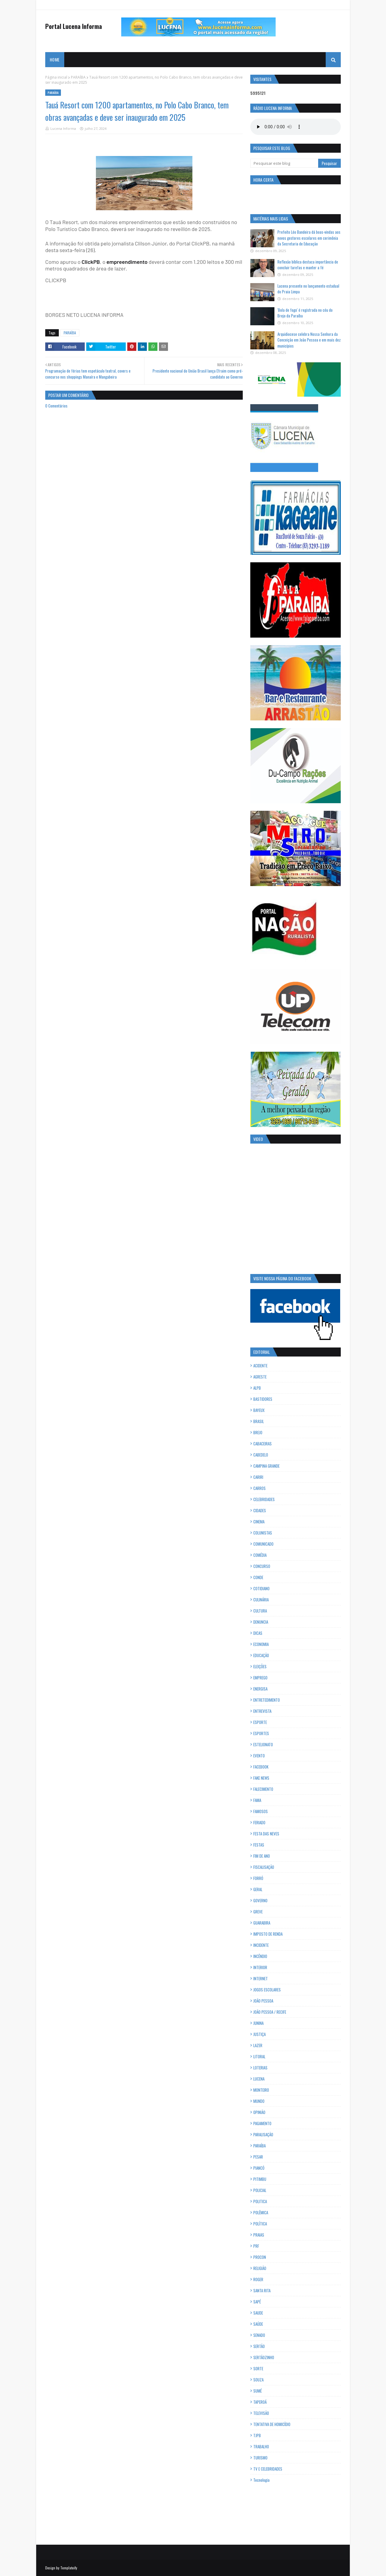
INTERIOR (260, 1967)
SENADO (259, 2335)
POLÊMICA (260, 2212)
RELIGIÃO (259, 2268)
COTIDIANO (261, 1588)
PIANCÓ (258, 2168)
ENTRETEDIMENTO (266, 1700)
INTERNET (260, 1978)
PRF (256, 2246)
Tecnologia (261, 2480)
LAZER (257, 2045)
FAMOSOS (260, 1811)
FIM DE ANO (261, 1856)
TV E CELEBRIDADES (267, 2469)
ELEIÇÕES (260, 1666)
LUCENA (258, 2079)
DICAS (257, 1633)
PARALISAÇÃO (263, 2134)
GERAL (257, 1889)
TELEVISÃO (261, 2413)
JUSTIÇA (259, 2034)
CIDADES (259, 1510)
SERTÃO (259, 2346)
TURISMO (260, 2458)
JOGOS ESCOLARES (267, 1990)
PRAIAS (258, 2235)
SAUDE (258, 2313)
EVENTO (259, 1756)
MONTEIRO (261, 2090)
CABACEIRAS (262, 1444)
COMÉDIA (260, 1555)
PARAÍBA (78, 77)
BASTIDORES (262, 1399)
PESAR (258, 2157)
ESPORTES (261, 1733)
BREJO (257, 1432)
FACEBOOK (260, 1767)
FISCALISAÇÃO (263, 1867)
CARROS (259, 1488)
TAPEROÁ (260, 2402)
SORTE (258, 2368)
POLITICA (260, 2201)
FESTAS (258, 1845)
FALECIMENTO (263, 1789)
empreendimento (126, 261)
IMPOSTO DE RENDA (268, 1934)
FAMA (257, 1800)
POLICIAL (259, 2190)
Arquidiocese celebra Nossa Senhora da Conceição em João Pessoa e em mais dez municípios (309, 340)
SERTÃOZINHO (263, 2357)
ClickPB (91, 261)
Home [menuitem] (54, 59)
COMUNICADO (263, 1544)
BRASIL (258, 1421)
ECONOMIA (261, 1644)
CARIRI (258, 1477)
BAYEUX (258, 1410)
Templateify (68, 2567)
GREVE (258, 1912)
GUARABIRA (261, 1923)
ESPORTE (260, 1722)
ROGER (258, 2279)
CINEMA (258, 1522)
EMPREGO (260, 1678)
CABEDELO (260, 1455)
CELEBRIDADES (264, 1499)
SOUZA (258, 2380)
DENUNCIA (260, 1622)
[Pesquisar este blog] (284, 163)
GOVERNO (260, 1900)
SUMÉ (257, 2391)
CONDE (258, 1577)
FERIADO (259, 1822)
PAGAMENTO (262, 2123)
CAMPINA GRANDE (266, 1466)
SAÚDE (258, 2324)
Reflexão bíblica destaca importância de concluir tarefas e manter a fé (307, 265)
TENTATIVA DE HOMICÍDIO (271, 2424)
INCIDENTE (261, 1945)
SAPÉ (257, 2302)
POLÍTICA (260, 2224)
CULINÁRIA (261, 1600)
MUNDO (258, 2101)
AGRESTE (260, 1377)
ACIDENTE (260, 1366)
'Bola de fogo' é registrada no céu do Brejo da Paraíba (305, 313)
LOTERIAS (260, 2068)
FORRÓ (258, 1878)
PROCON (259, 2257)
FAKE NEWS (261, 1778)
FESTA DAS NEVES (266, 1834)
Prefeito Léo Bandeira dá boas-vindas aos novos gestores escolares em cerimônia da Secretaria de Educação (308, 238)
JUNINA (258, 2023)
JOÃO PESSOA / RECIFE (269, 2012)
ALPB (257, 1388)
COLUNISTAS (262, 1533)
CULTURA (260, 1611)
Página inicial (56, 77)
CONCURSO (261, 1566)
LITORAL (259, 2056)
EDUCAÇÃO (261, 1655)
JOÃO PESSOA (263, 2001)
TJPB (257, 2435)
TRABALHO (261, 2446)
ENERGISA (260, 1689)
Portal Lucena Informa (73, 26)
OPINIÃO (259, 2112)
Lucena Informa (63, 128)
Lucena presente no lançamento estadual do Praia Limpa (308, 289)
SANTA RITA (262, 2290)
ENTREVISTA (262, 1711)
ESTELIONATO (263, 1744)
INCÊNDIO (260, 1956)
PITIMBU (259, 2179)
